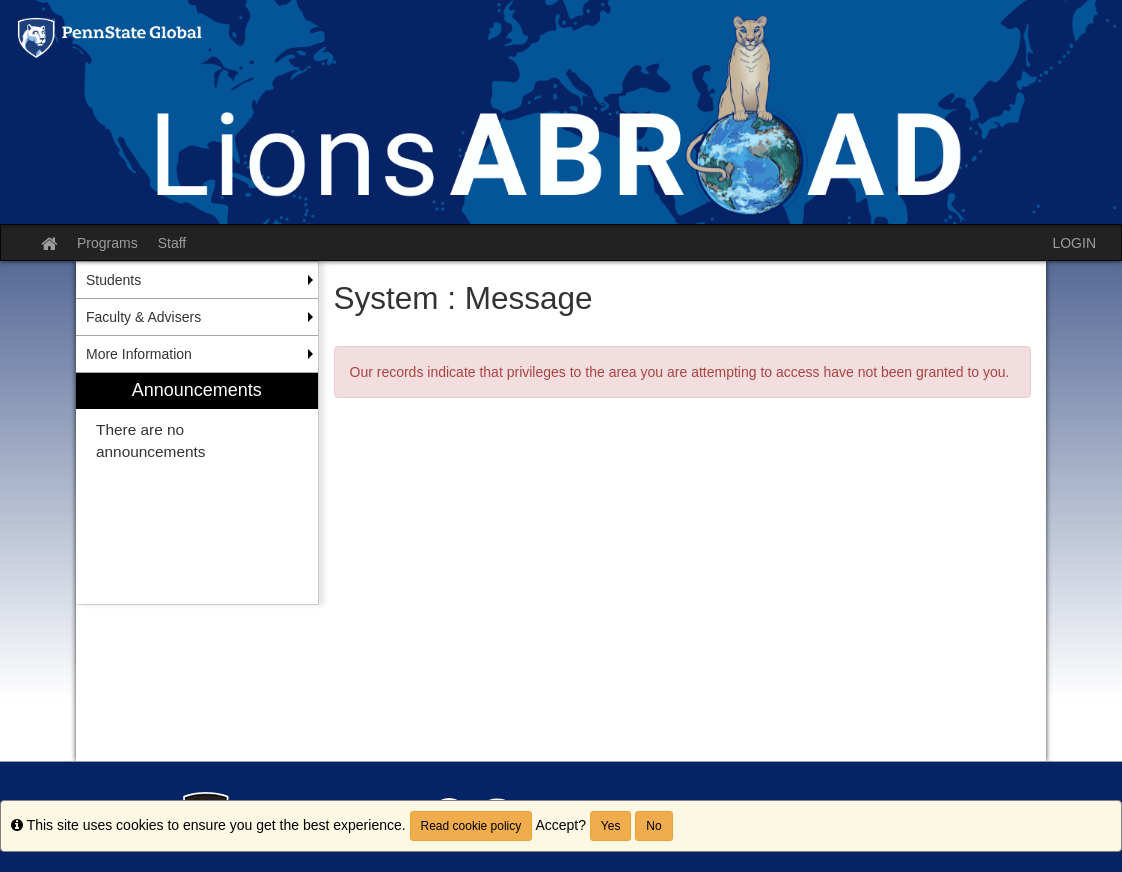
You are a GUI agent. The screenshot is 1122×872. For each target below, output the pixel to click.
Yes (611, 826)
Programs (107, 243)
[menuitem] (197, 488)
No (653, 826)
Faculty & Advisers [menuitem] (143, 317)
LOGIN (1074, 243)
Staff (172, 243)
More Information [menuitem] (139, 354)
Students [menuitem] (113, 280)
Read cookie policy (471, 826)
